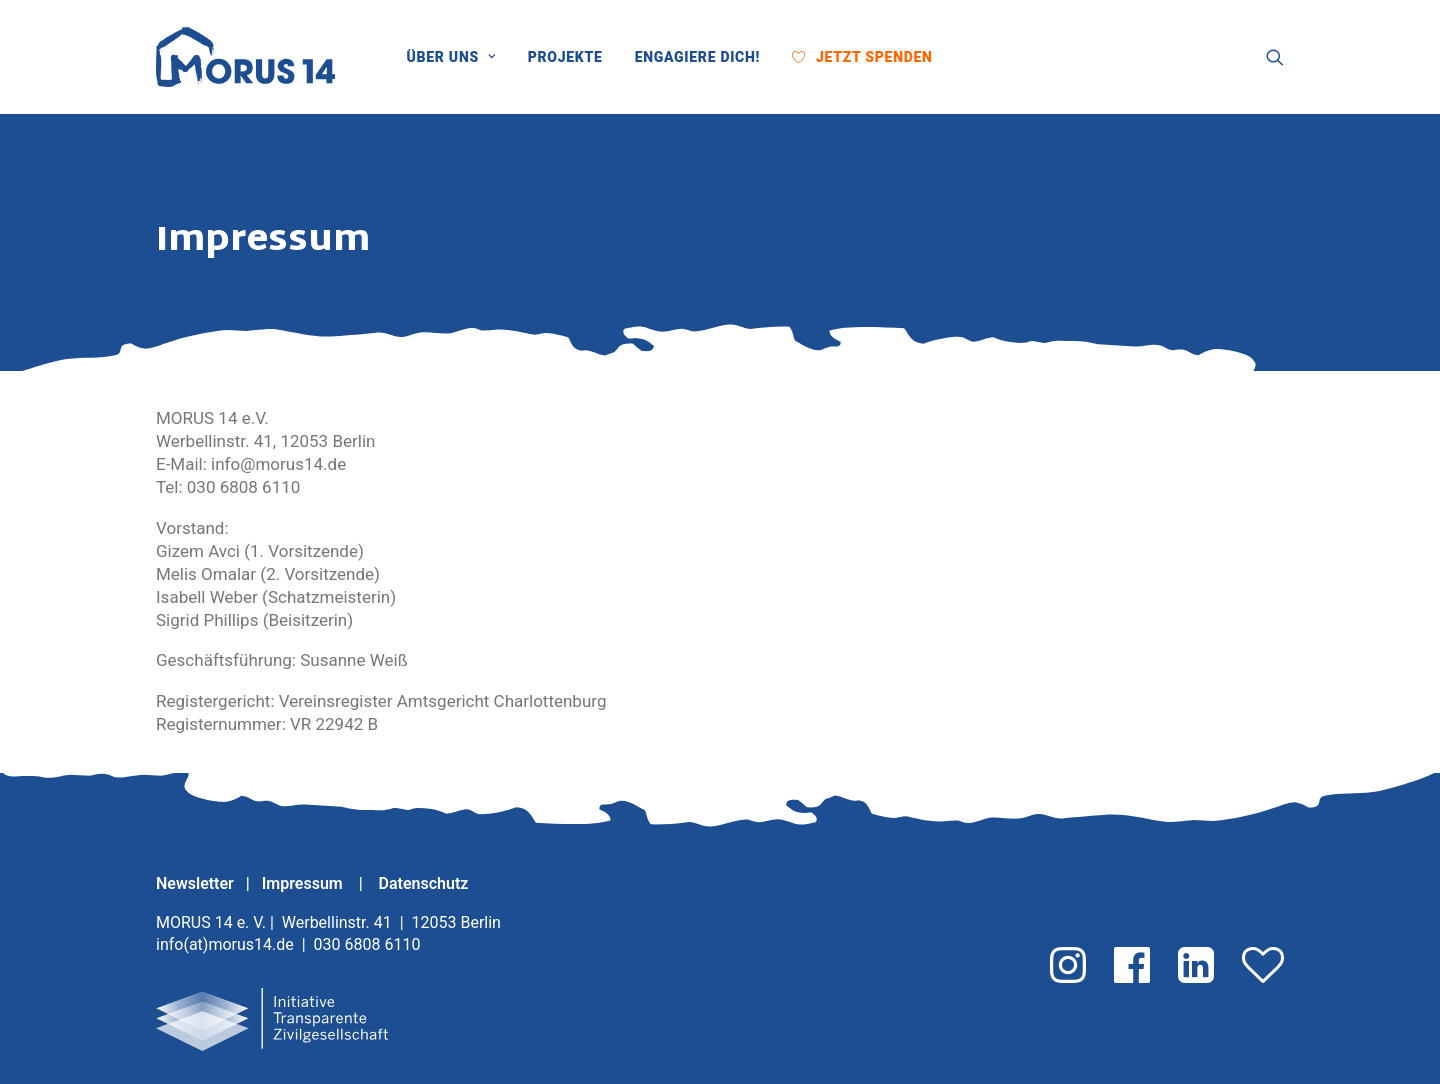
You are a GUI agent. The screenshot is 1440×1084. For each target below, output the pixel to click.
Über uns (451, 57)
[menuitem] (458, 57)
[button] (964, 57)
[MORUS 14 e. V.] (245, 57)
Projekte (565, 57)
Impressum (304, 883)
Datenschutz (424, 883)
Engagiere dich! (697, 57)
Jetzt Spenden (874, 57)
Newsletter (195, 883)
